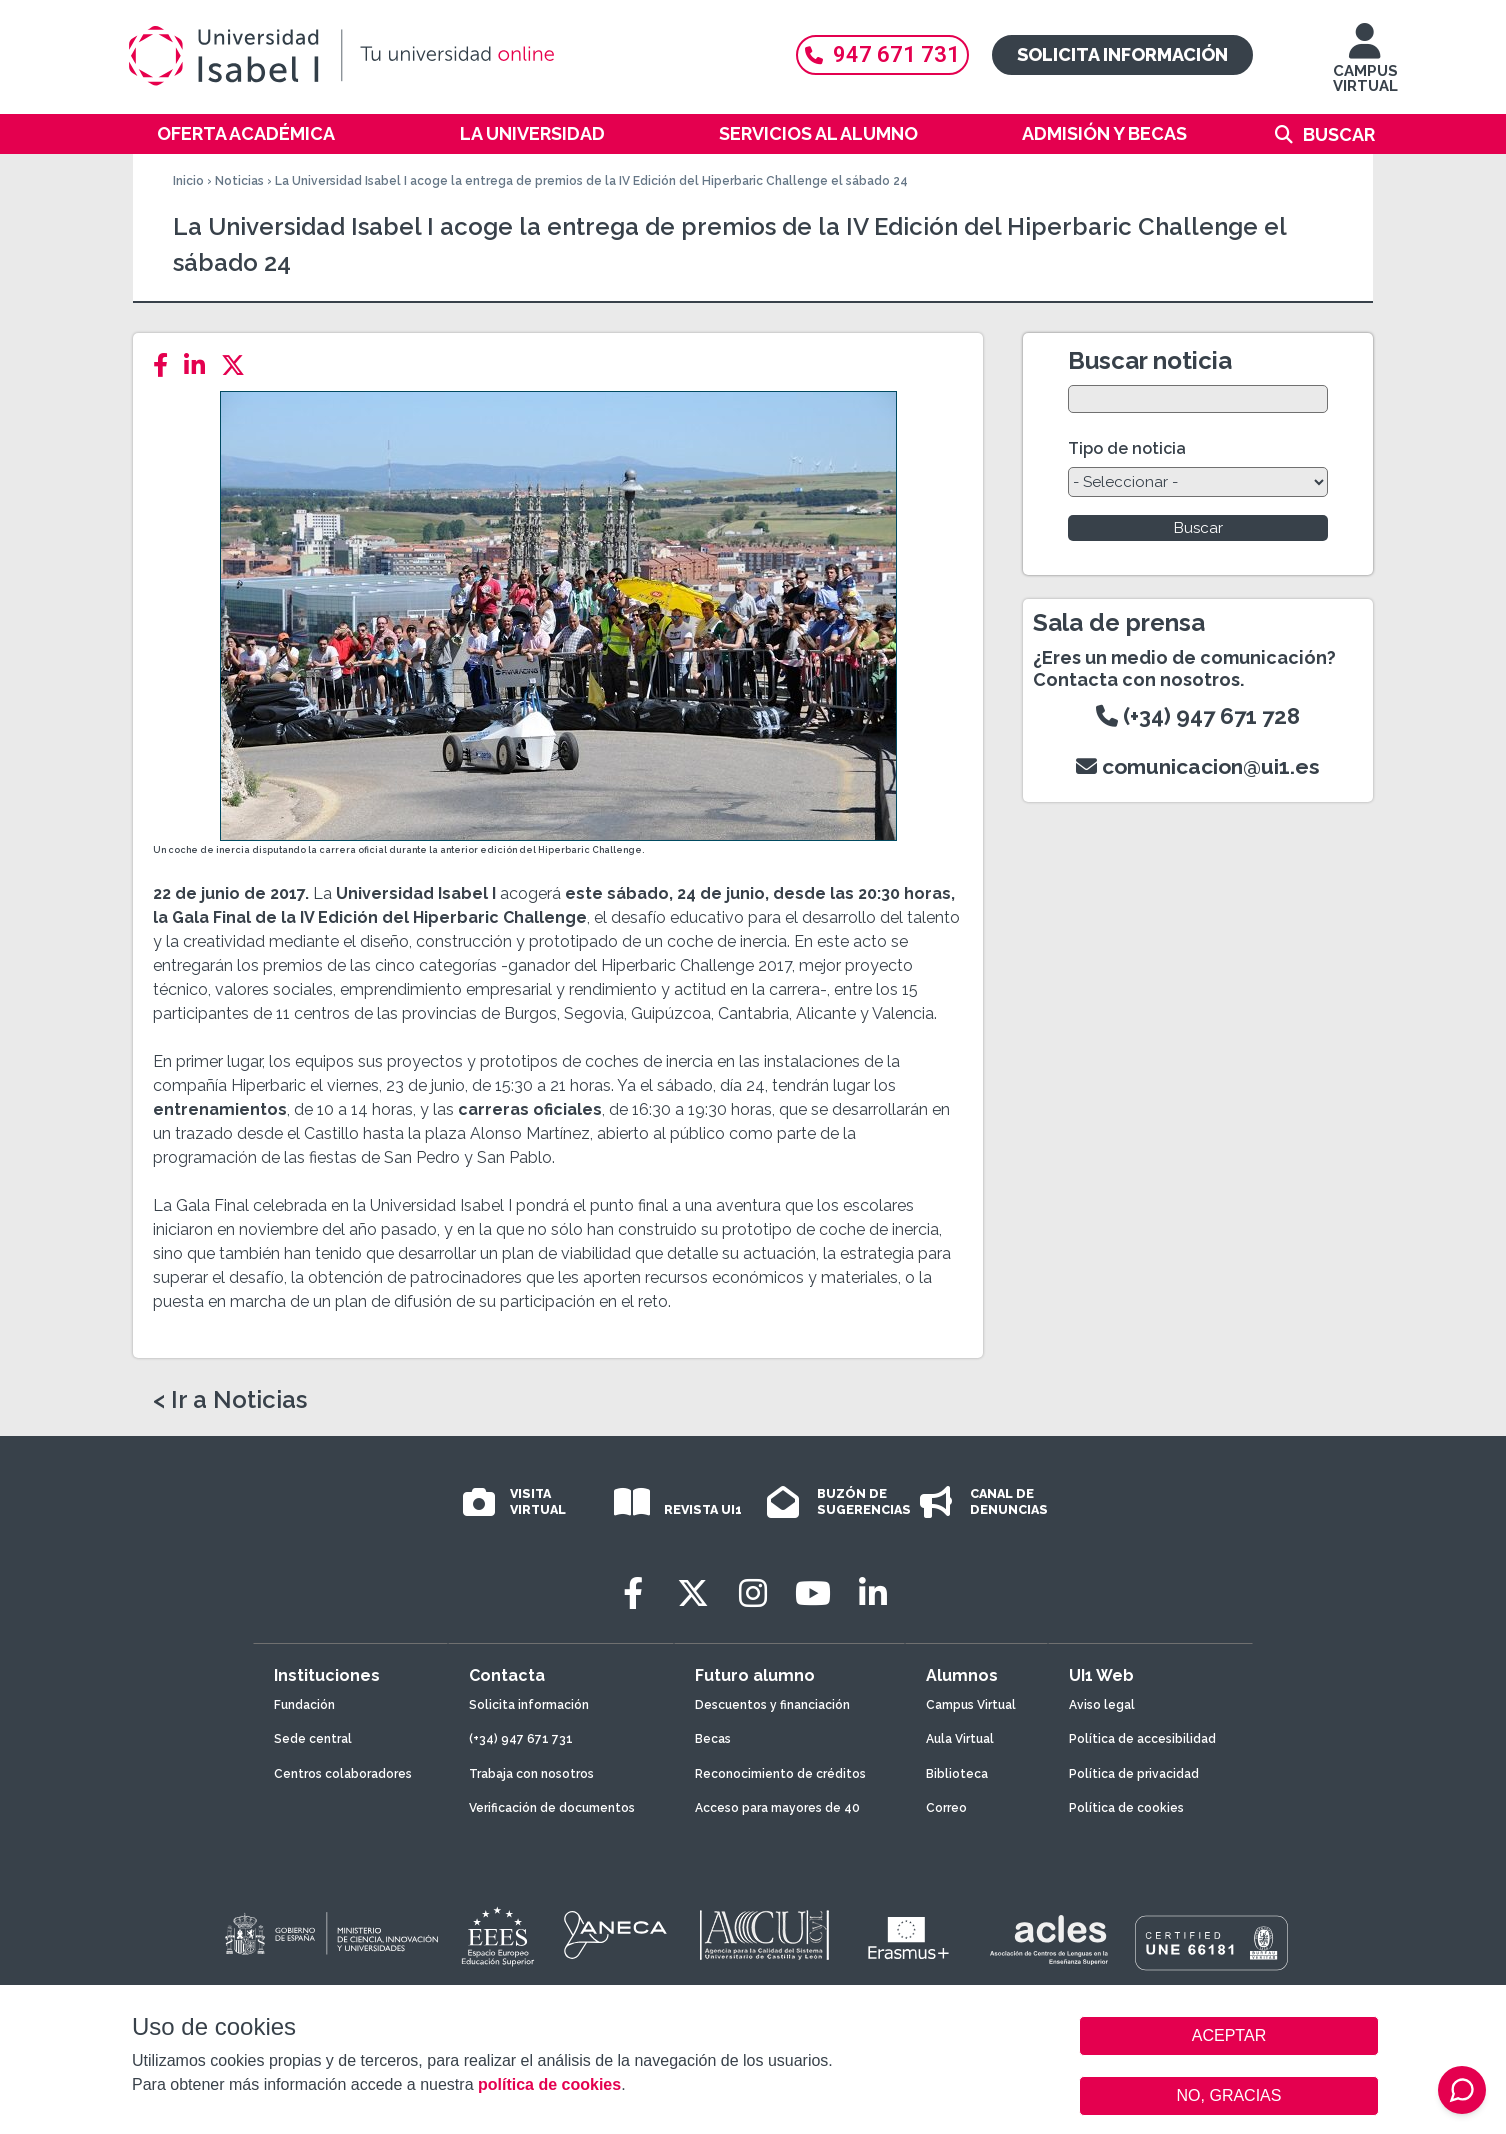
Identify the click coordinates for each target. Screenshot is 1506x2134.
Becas (713, 1739)
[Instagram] (753, 1593)
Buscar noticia (1150, 360)
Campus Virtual (971, 1705)
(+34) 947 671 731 (521, 1739)
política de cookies (549, 2084)
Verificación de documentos (552, 1808)
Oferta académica (246, 133)
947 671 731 (882, 54)
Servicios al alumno (818, 133)
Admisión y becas (1104, 133)
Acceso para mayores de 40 (777, 1808)
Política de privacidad (1134, 1774)
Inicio (188, 181)
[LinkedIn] (200, 365)
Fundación (304, 1705)
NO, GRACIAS (1229, 2095)
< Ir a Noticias (230, 1400)
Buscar (1339, 134)
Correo (946, 1808)
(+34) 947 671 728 (1198, 716)
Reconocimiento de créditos (780, 1774)
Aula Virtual (960, 1739)
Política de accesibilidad (1142, 1739)
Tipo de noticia (1127, 448)
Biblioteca (957, 1774)
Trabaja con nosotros (531, 1774)
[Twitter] (239, 365)
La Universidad (532, 133)
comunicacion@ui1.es (1198, 766)
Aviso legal (1102, 1705)
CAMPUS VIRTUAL (1365, 67)
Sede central (313, 1739)
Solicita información (1122, 54)
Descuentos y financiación (772, 1705)
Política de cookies (1126, 1808)
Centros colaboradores (343, 1774)
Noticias (239, 181)
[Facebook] (166, 365)
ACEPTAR (1229, 2036)
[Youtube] (813, 1593)
